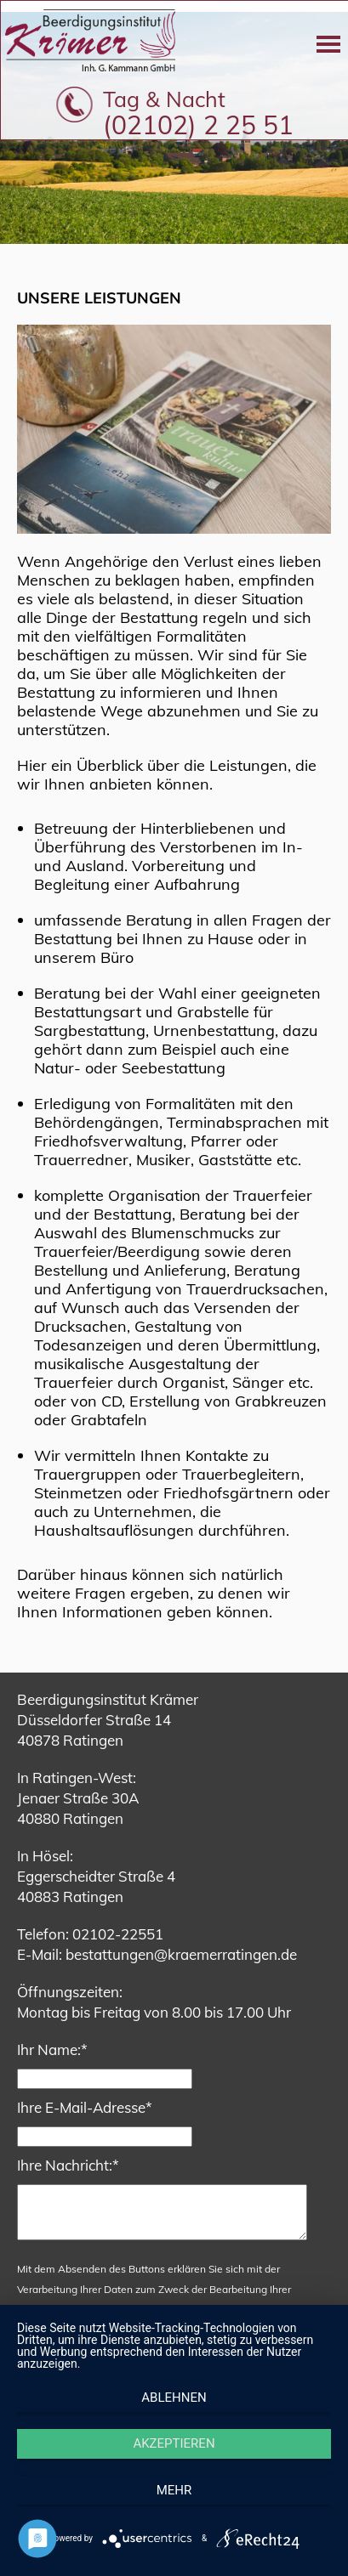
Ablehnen (173, 2397)
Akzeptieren (173, 2443)
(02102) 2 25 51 (198, 125)
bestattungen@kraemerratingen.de (181, 1954)
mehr (174, 2490)
